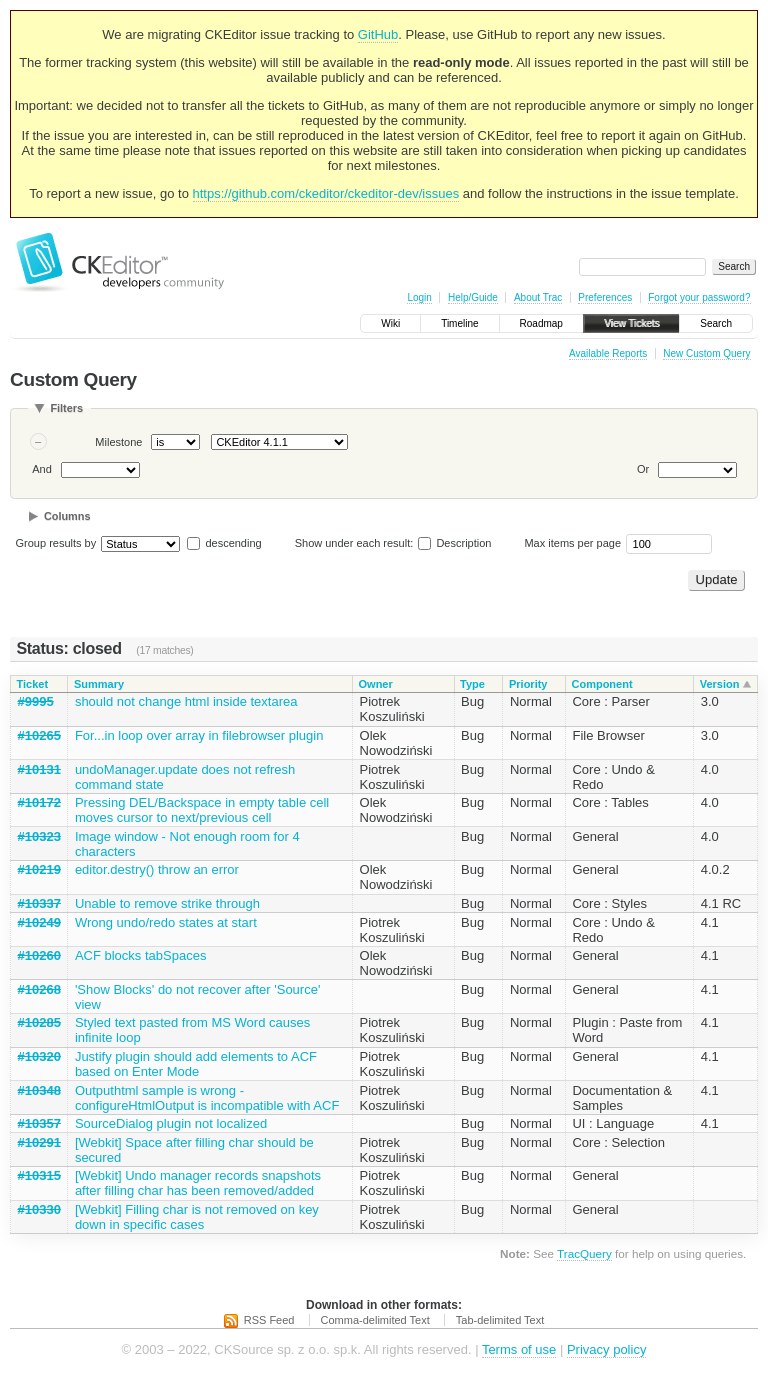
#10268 (39, 989)
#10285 (39, 1022)
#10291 (39, 1142)
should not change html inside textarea (186, 701)
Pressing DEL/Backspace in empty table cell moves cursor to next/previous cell (202, 810)
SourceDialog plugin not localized (171, 1123)
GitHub (378, 34)
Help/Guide (473, 297)
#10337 (39, 903)
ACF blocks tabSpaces (141, 955)
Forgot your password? (699, 297)
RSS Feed (269, 1320)
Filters (66, 408)
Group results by (56, 543)
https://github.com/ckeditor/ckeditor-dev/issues (326, 193)
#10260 (39, 955)
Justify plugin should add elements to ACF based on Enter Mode (196, 1064)
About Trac (538, 297)
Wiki (390, 323)
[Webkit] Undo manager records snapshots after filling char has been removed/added (198, 1183)
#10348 (39, 1090)
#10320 (39, 1056)
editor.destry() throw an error (157, 869)
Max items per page (572, 543)
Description (454, 543)
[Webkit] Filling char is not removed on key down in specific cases (197, 1217)
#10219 (39, 869)
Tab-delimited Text (500, 1320)
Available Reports (608, 353)
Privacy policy (606, 1349)
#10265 (39, 735)
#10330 (39, 1209)
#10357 (39, 1123)
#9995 (36, 701)
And (42, 469)
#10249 (39, 922)
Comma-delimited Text (375, 1320)
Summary (99, 684)
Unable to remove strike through (167, 903)
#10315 (39, 1175)
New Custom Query (706, 353)
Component (601, 684)
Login (419, 297)
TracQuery (584, 1253)
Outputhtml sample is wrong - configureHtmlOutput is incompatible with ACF (207, 1098)
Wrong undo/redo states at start (166, 922)
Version (720, 684)
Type (472, 684)
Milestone (118, 442)
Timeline (459, 323)
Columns (67, 516)
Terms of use (519, 1349)
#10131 (39, 769)
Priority (528, 684)
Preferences (605, 297)
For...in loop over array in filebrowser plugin (199, 735)
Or (643, 469)
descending (233, 543)
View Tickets (631, 323)
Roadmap (541, 323)
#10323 (39, 836)
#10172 (39, 802)
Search (716, 323)
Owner (376, 684)
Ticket (33, 684)
